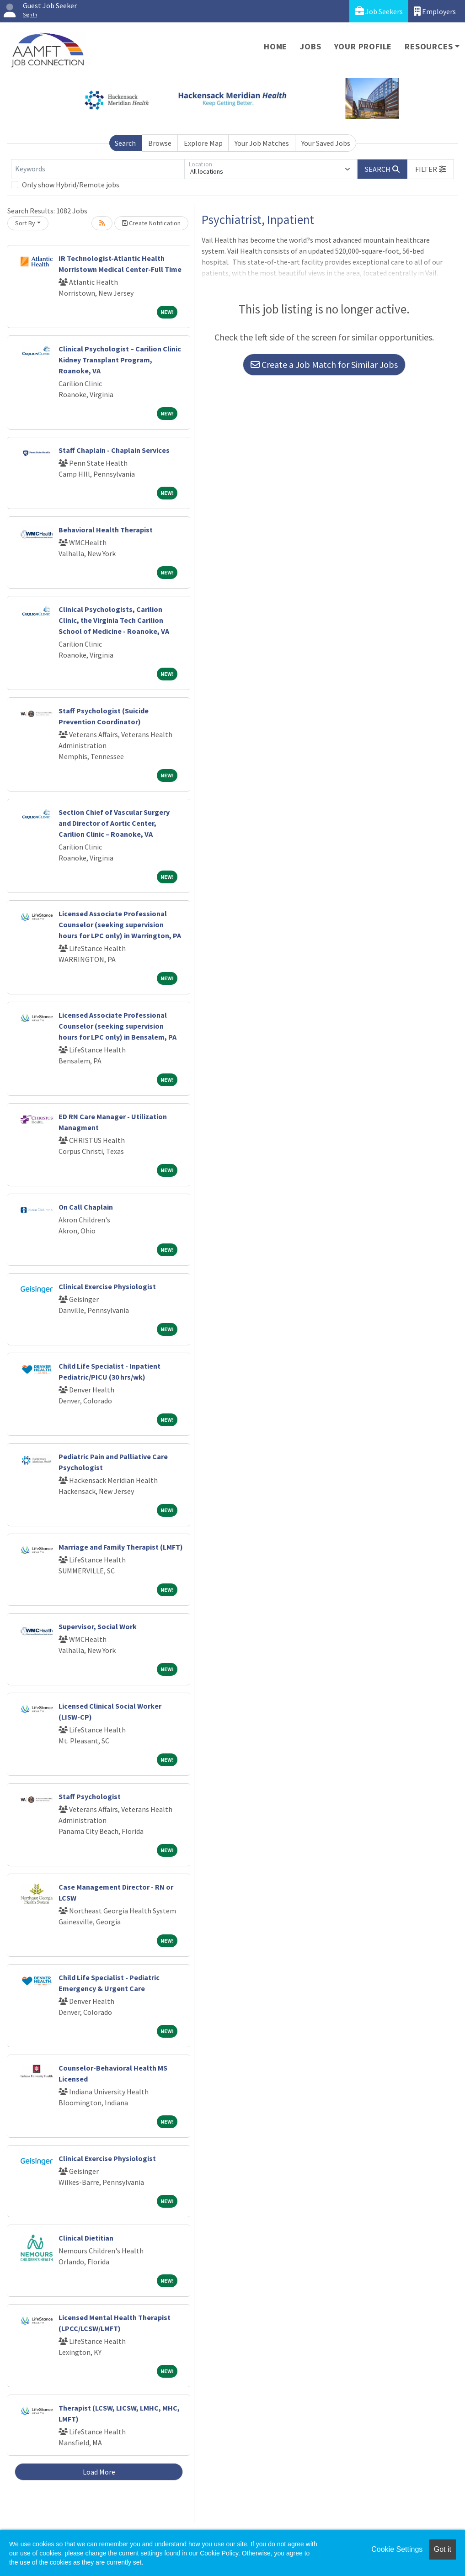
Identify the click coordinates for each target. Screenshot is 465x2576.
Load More (99, 2471)
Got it (442, 2549)
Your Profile (363, 46)
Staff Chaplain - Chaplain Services (114, 450)
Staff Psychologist (90, 1796)
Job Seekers (379, 11)
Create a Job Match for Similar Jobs (324, 364)
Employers (435, 11)
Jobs (310, 46)
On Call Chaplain (86, 1206)
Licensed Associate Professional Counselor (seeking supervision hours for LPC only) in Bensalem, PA (117, 1025)
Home (275, 46)
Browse (159, 143)
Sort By (25, 223)
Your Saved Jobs (325, 143)
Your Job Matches (262, 143)
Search (125, 143)
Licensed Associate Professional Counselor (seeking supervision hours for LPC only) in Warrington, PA (120, 924)
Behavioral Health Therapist (106, 529)
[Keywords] (97, 169)
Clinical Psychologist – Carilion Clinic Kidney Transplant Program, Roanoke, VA (120, 359)
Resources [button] (429, 46)
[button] (430, 169)
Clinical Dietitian (86, 2237)
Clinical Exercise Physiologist (107, 1286)
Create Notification (151, 223)
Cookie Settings (396, 2549)
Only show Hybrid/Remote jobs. (71, 184)
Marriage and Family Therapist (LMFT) (121, 1546)
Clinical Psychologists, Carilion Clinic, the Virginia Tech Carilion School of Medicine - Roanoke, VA (114, 620)
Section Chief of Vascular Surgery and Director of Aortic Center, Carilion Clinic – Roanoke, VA (114, 823)
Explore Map (203, 143)
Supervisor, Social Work (98, 1626)
